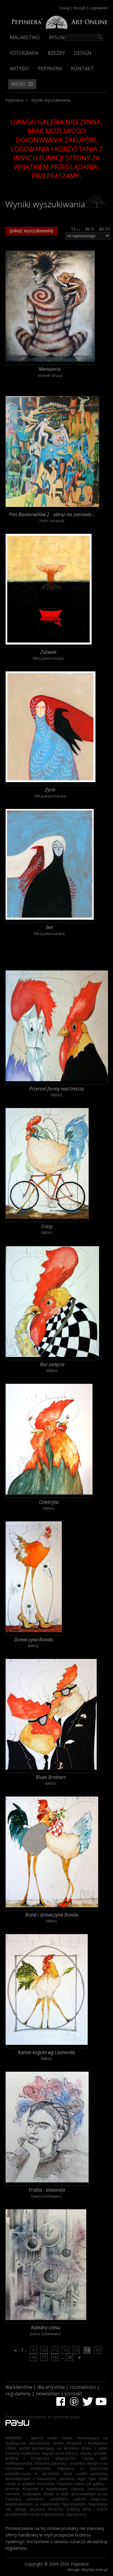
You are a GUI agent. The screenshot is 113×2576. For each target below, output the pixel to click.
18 (54, 2357)
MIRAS (56, 1095)
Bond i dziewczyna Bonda (51, 1914)
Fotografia (24, 53)
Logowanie (98, 7)
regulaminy (18, 2393)
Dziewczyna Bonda (33, 1639)
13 (76, 2350)
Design (83, 53)
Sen (49, 927)
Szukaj (64, 7)
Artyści (19, 68)
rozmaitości (83, 2387)
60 (104, 229)
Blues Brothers (51, 1777)
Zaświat (48, 652)
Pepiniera (50, 68)
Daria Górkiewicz (46, 2196)
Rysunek (59, 37)
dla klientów (18, 2387)
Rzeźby (56, 53)
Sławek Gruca (49, 375)
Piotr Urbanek (52, 520)
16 (33, 2357)
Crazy (46, 1226)
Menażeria (50, 369)
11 (54, 2350)
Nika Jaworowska (48, 658)
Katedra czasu (45, 2327)
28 (69, 2357)
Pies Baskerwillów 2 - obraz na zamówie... (52, 514)
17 (44, 2357)
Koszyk (79, 7)
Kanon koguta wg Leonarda (46, 2052)
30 (89, 229)
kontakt (73, 2393)
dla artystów (51, 2387)
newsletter (48, 2393)
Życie (50, 789)
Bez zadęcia (52, 1364)
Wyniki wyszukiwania (51, 100)
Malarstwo (25, 37)
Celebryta (48, 1502)
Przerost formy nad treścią (56, 1088)
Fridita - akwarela (47, 2190)
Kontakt (82, 68)
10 (44, 2350)
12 (65, 2350)
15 (75, 229)
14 (87, 2350)
